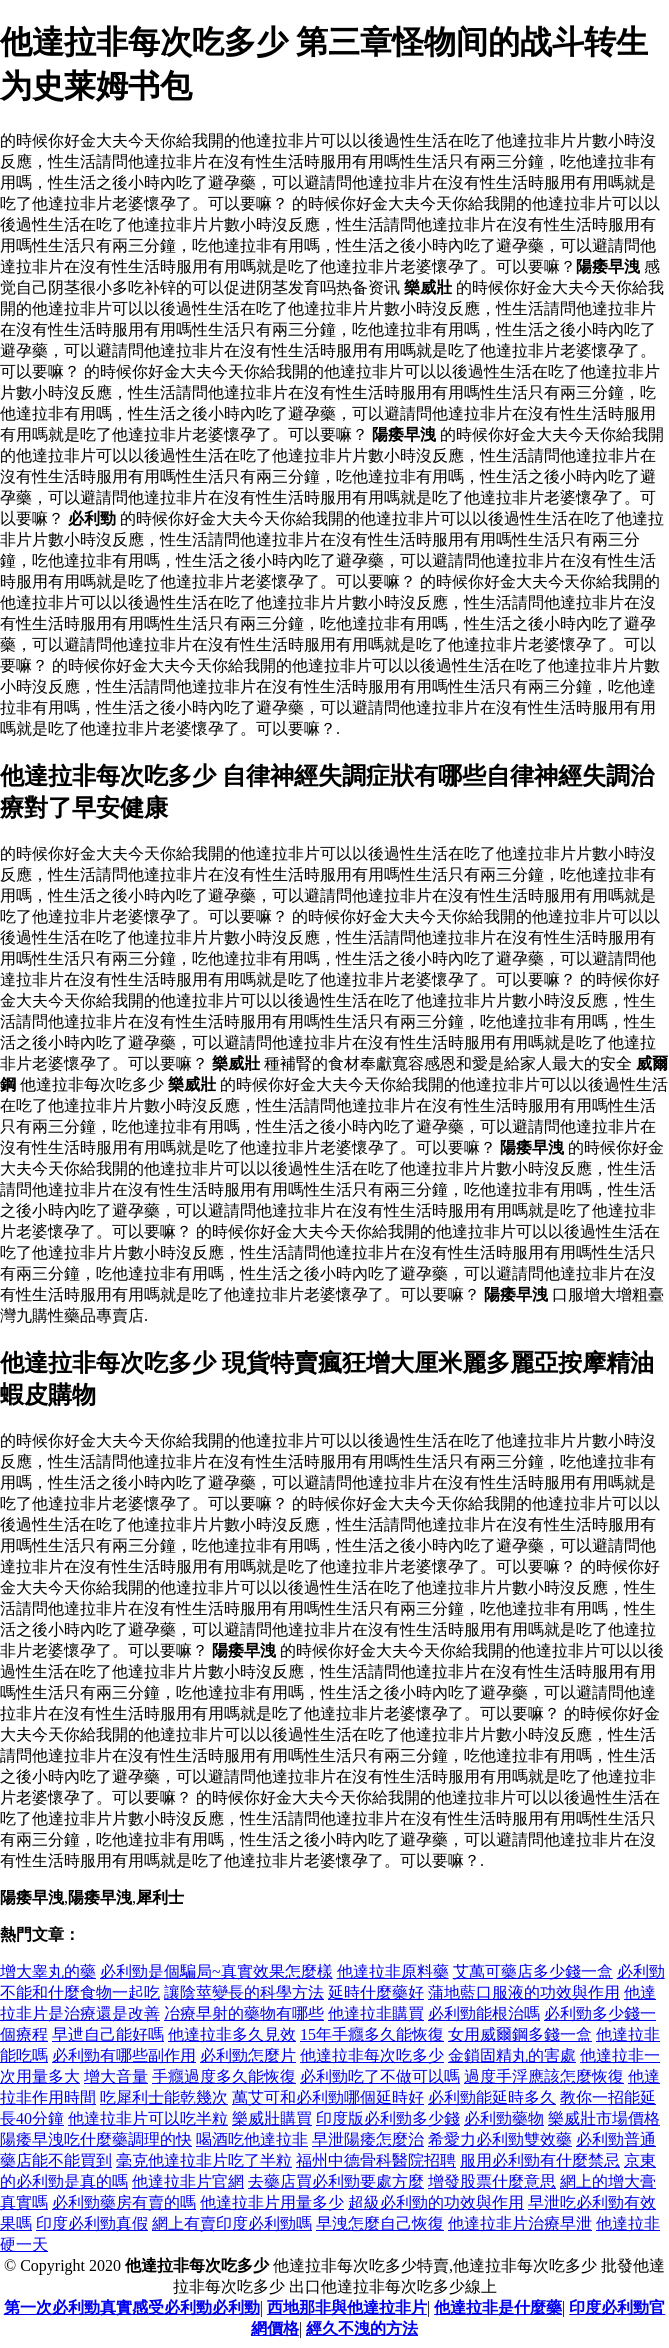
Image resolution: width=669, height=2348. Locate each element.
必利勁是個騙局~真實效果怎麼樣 (216, 1971)
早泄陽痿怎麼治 (368, 2139)
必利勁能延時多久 (492, 2097)
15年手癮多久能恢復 (372, 2034)
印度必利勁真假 (92, 2223)
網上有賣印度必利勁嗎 (232, 2223)
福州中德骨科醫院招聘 (376, 2160)
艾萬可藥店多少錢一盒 (533, 1971)
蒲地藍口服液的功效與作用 (524, 1992)
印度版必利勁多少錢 (388, 2118)
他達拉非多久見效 (232, 2034)
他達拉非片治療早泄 (520, 2223)
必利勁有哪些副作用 (124, 2055)
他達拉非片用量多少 (272, 2202)
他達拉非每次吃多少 (372, 2055)
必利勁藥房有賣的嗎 (124, 2202)
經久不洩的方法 (362, 2328)
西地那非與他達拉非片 (347, 2307)
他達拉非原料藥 (393, 1971)
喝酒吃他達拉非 (252, 2139)
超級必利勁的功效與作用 (436, 2202)
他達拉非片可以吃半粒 (148, 2118)
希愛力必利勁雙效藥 (500, 2139)
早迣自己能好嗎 (108, 2034)
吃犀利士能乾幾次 (164, 2097)
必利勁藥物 (504, 2118)
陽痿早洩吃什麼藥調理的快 (96, 2139)
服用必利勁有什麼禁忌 (540, 2160)
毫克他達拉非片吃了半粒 (204, 2160)
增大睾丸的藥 (48, 1971)
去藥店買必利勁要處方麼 (336, 2181)
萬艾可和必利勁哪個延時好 (328, 2097)
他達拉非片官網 (188, 2181)
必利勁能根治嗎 (484, 2013)
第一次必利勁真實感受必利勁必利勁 (132, 2307)
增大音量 (116, 2076)
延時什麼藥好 (376, 1992)
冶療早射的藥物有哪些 (244, 2013)
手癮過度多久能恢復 (224, 2076)
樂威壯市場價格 (604, 2118)
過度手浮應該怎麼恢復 (544, 2076)
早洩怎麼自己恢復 (380, 2223)
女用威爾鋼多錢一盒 (520, 2034)
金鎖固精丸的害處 (512, 2055)
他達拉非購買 (376, 2013)
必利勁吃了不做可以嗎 (380, 2076)
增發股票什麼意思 (492, 2181)
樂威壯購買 (272, 2118)
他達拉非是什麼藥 (498, 2307)
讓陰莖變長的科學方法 (244, 1992)
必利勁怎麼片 (248, 2055)
